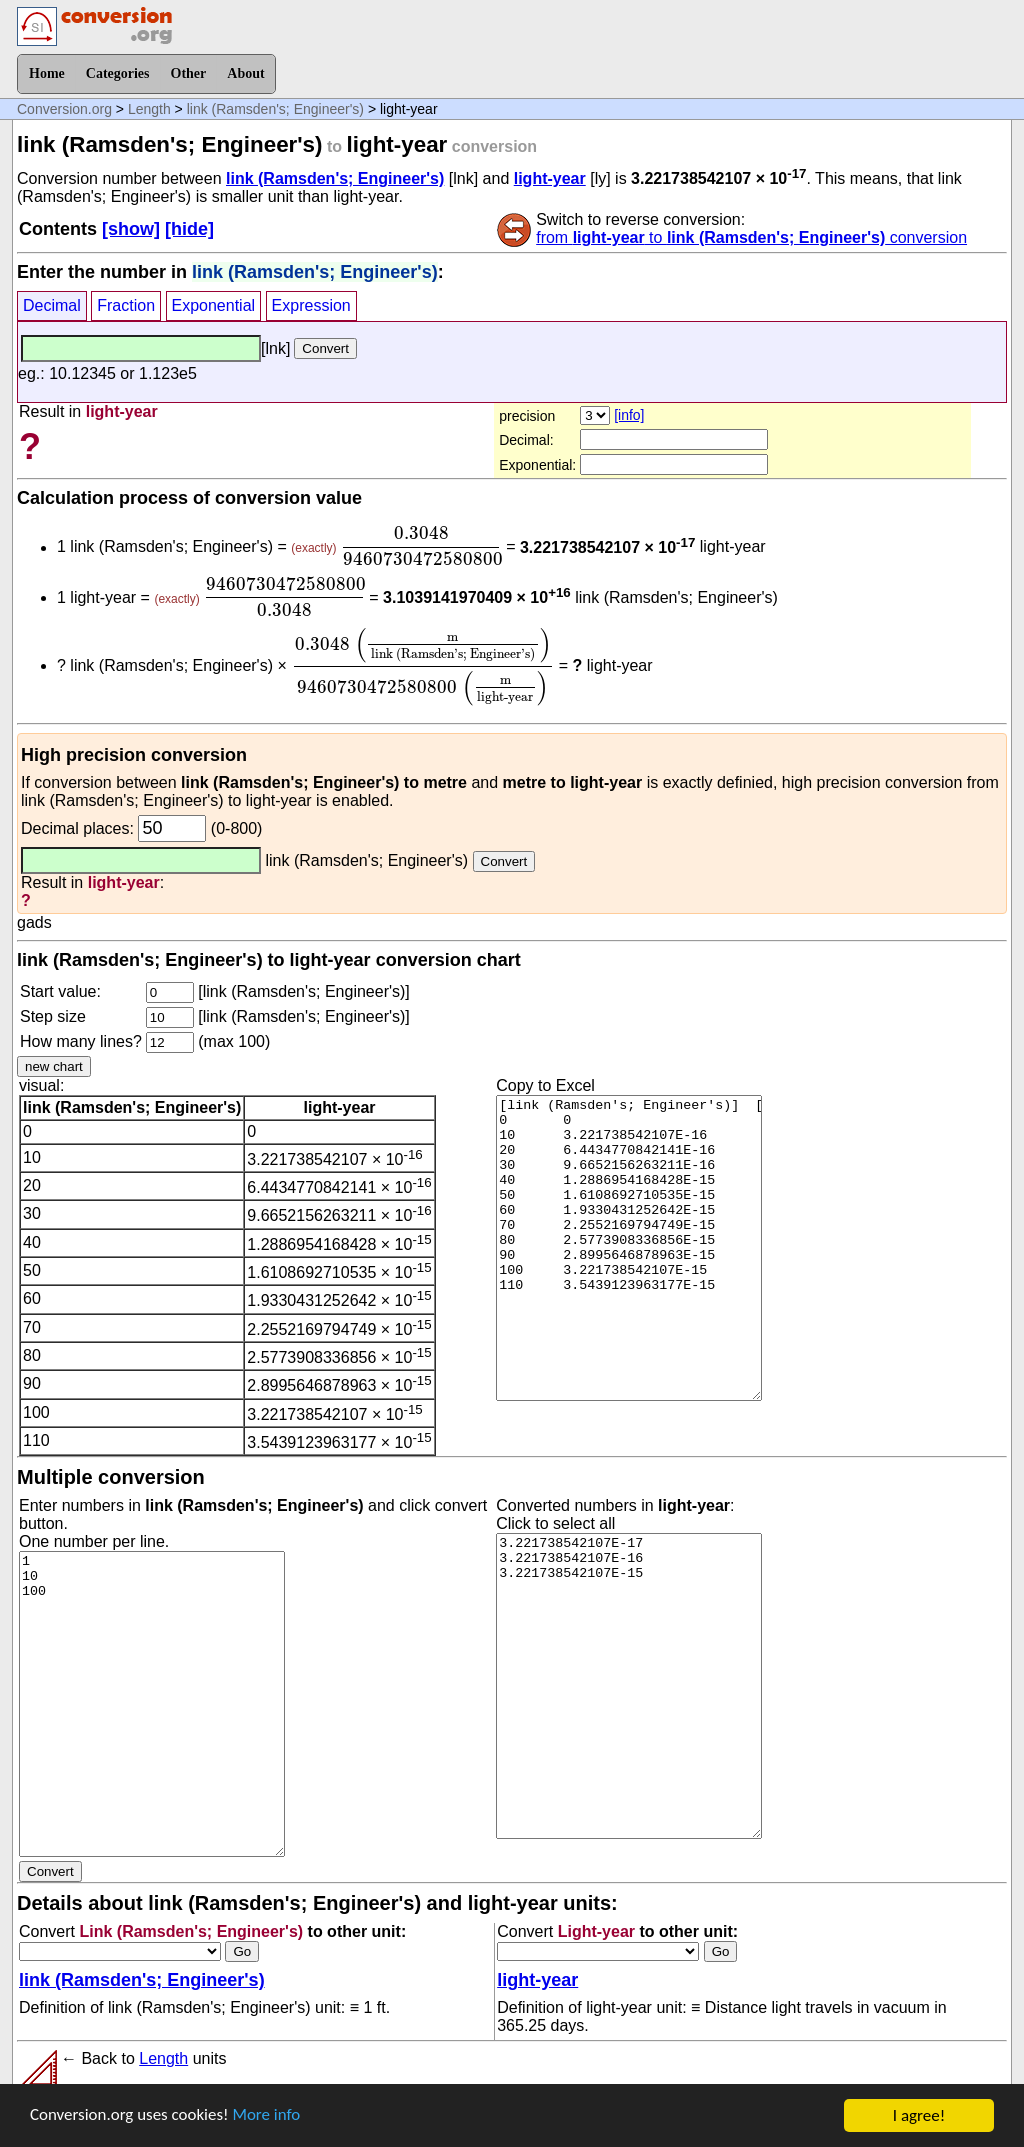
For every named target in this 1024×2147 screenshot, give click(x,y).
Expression (311, 305)
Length (149, 109)
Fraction (126, 305)
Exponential (214, 305)
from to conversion (751, 237)
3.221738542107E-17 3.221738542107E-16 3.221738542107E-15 (629, 1686)
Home (47, 73)
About (245, 73)
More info (267, 2116)
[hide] (189, 229)
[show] (131, 229)
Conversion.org (64, 109)
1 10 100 (152, 1704)
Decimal (52, 305)
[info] (629, 415)
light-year (550, 178)
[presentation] (421, 546)
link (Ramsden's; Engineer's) (275, 109)
